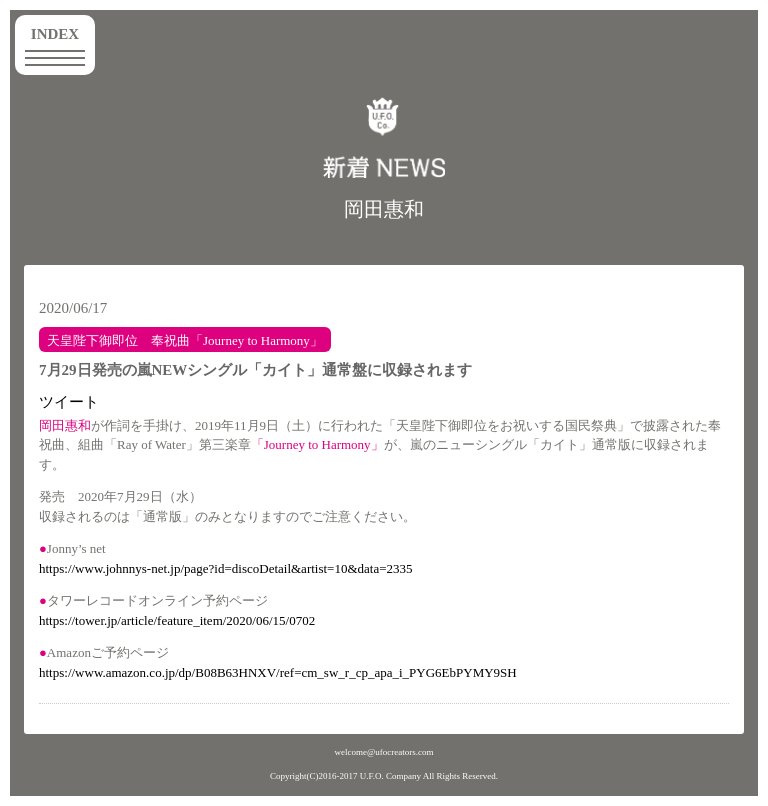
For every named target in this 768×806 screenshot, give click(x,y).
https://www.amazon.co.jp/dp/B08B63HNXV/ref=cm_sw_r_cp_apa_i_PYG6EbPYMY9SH (278, 672)
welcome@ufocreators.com (384, 752)
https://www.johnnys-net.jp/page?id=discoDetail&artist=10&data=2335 (226, 568)
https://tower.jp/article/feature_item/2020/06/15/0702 (177, 620)
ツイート (69, 402)
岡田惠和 (384, 209)
